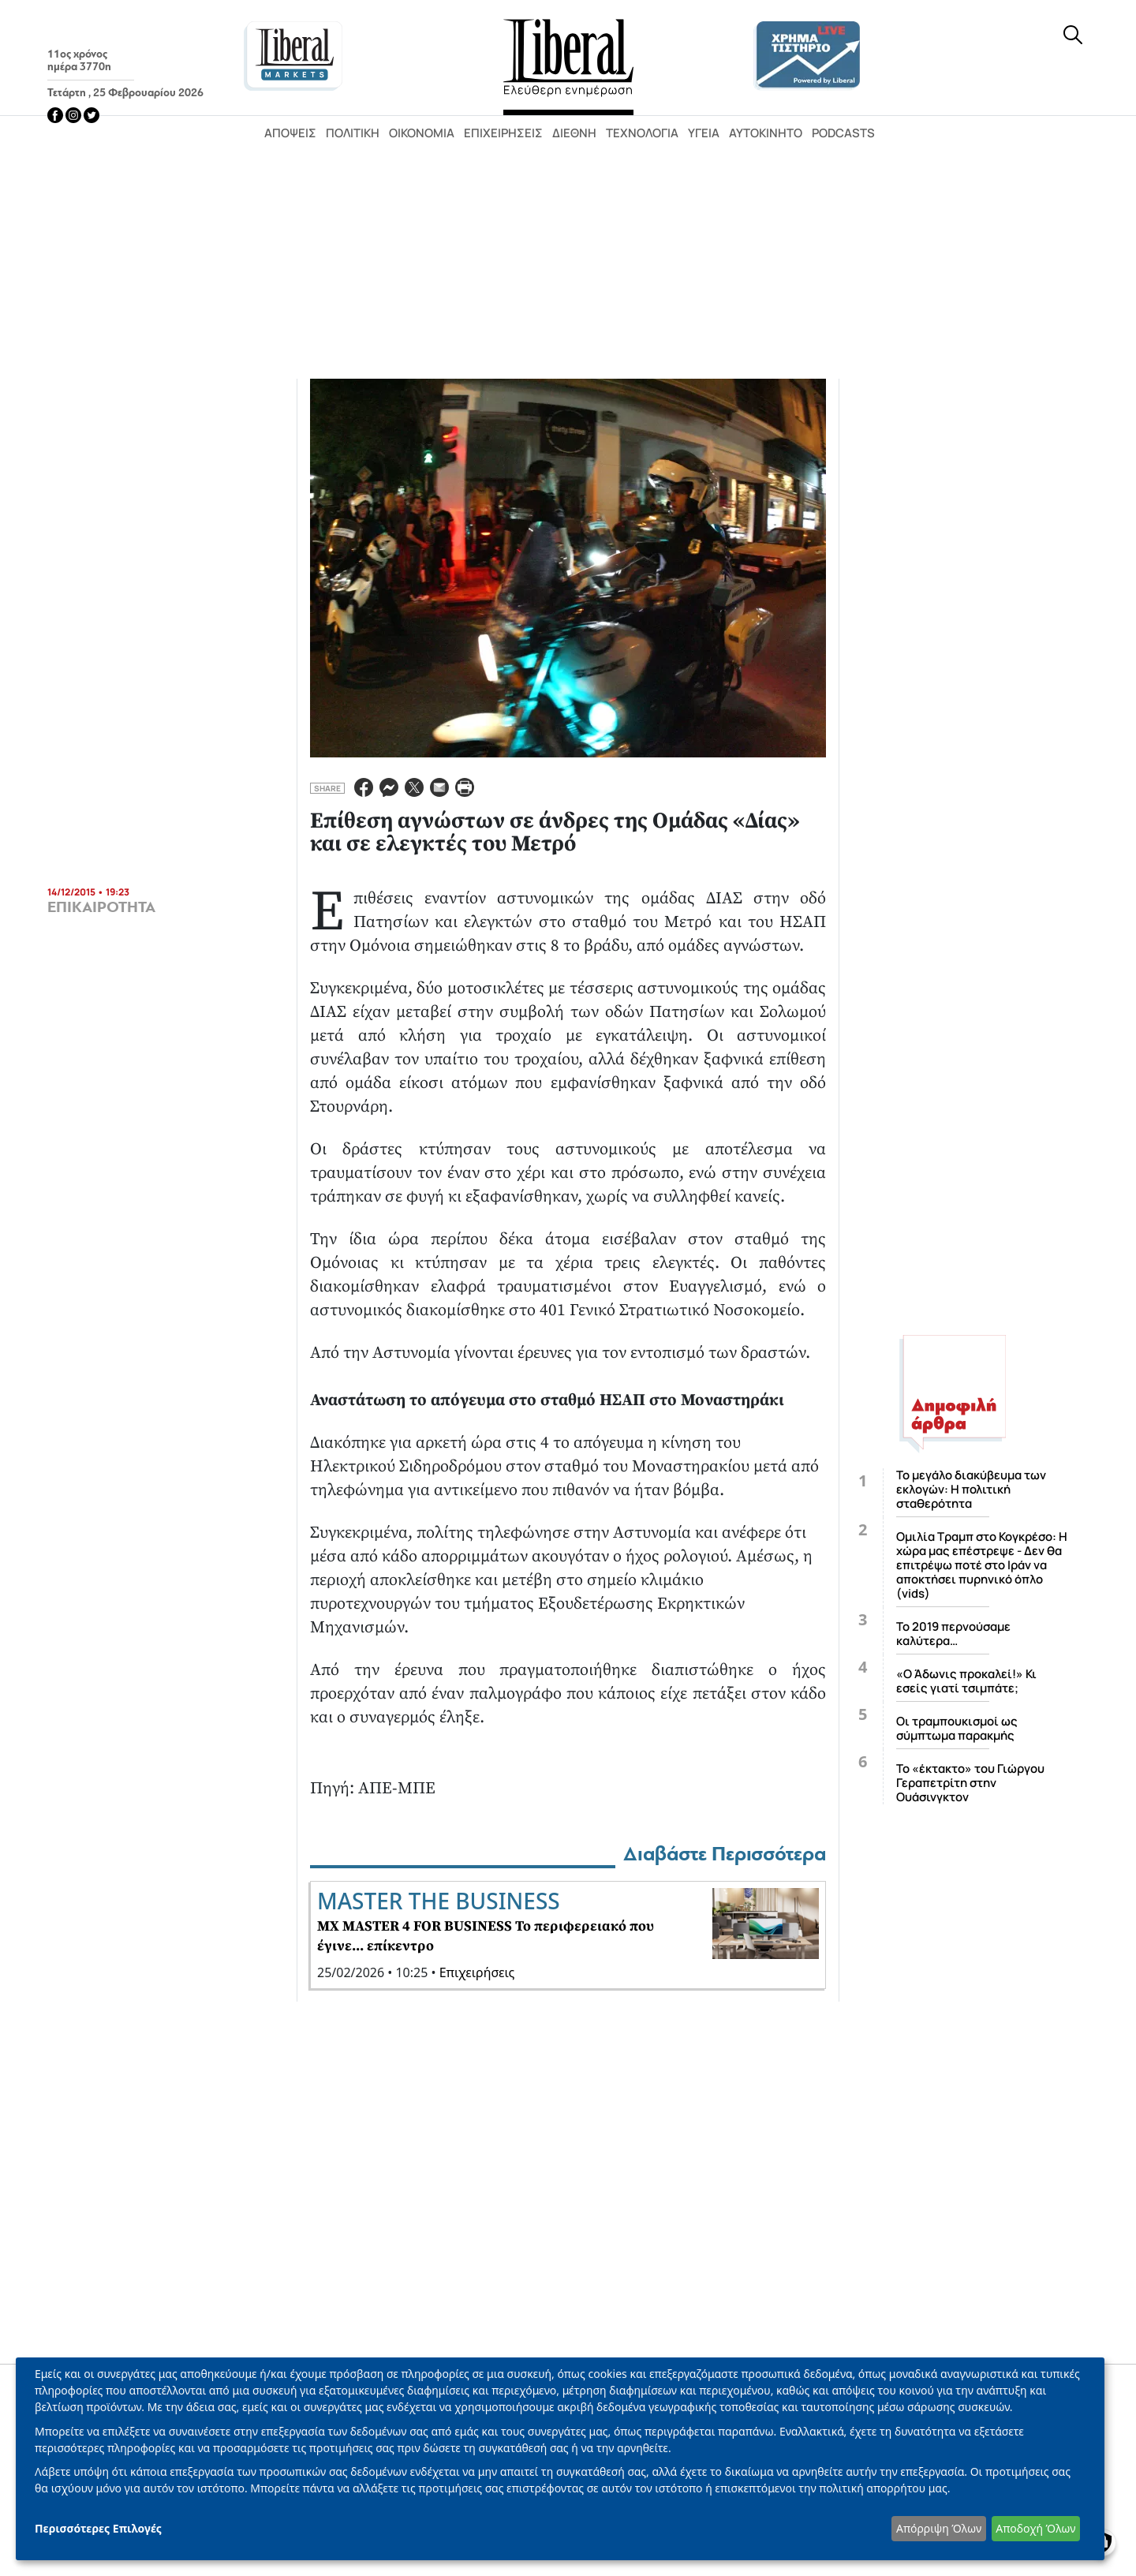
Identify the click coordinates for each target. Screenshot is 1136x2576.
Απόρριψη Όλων (938, 2528)
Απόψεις (290, 133)
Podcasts (843, 133)
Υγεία (703, 133)
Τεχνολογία (642, 133)
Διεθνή (574, 133)
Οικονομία (421, 133)
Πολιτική (352, 133)
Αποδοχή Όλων (1035, 2528)
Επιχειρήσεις (503, 133)
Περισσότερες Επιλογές (98, 2528)
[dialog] (560, 2458)
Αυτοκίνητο (765, 133)
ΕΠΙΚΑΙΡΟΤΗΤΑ (101, 907)
